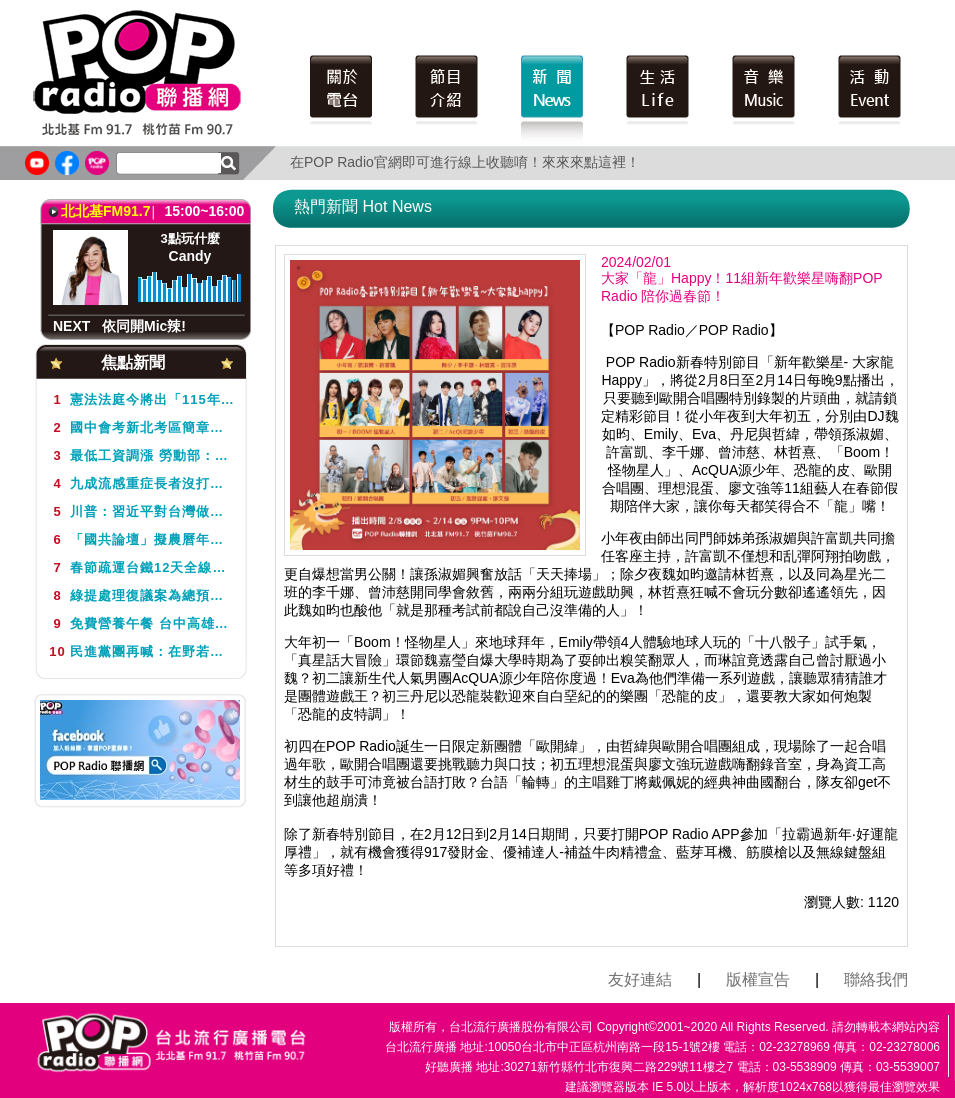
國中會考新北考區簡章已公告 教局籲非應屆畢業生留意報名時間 (140, 427)
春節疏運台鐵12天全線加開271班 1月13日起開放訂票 (140, 567)
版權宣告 (758, 979)
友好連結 (640, 979)
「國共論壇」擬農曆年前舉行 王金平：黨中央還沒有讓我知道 (140, 539)
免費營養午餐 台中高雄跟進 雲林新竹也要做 (140, 623)
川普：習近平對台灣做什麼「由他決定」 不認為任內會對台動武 (140, 511)
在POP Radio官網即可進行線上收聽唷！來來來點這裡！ (465, 162)
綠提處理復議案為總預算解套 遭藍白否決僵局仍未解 (140, 595)
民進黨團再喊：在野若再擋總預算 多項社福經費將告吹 (140, 651)
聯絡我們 (876, 979)
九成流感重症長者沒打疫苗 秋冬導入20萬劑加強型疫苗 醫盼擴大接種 (140, 483)
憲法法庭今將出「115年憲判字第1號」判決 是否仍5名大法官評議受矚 (140, 399)
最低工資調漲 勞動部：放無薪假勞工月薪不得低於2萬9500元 (140, 455)
